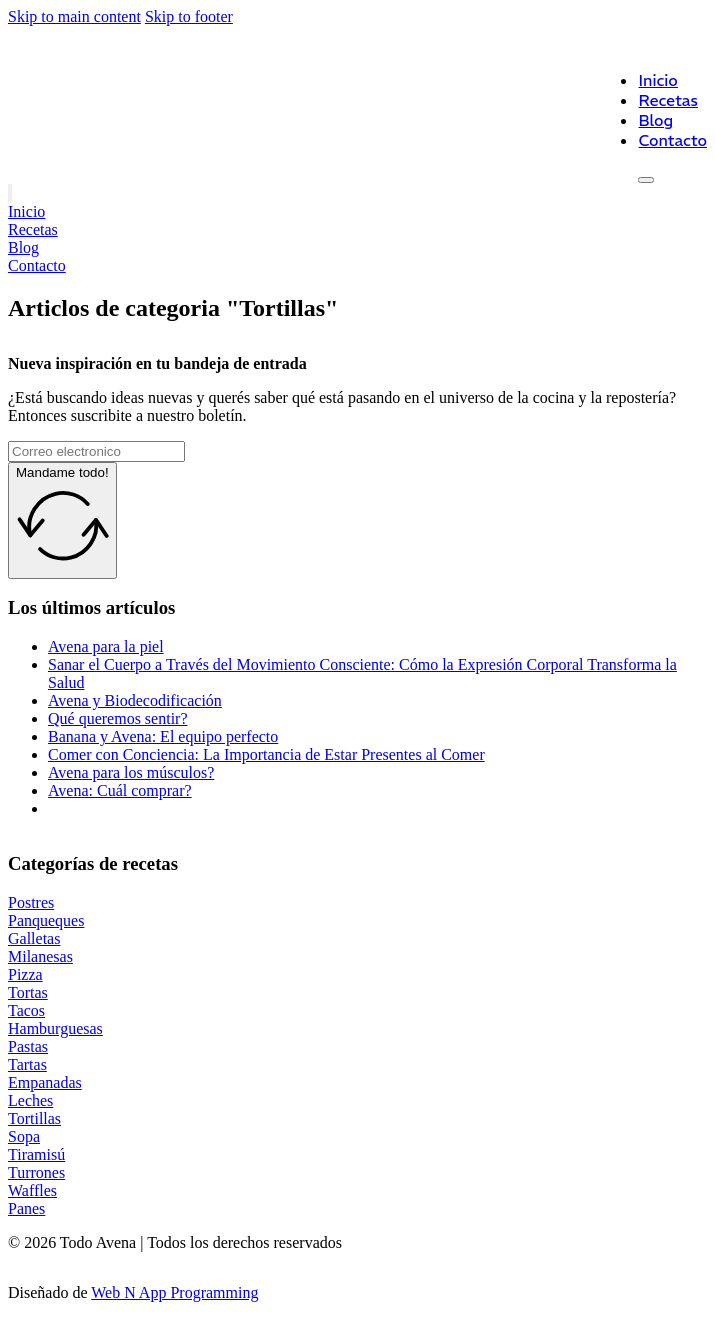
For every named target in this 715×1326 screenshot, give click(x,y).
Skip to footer (189, 16)
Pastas (28, 1046)
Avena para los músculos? (131, 772)
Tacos (26, 1010)
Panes (26, 1208)
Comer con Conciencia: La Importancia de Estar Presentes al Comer (266, 754)
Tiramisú (36, 1154)
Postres (31, 902)
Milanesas (40, 956)
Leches (30, 1100)
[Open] (646, 180)
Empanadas (45, 1082)
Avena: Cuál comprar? (120, 790)
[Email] (96, 451)
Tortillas (34, 1118)
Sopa (24, 1136)
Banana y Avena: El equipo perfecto (163, 736)
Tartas (27, 1064)
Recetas (667, 100)
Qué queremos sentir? (118, 718)
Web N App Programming (174, 1292)
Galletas (34, 938)
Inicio (657, 80)
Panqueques (46, 920)
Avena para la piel (106, 646)
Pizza (25, 974)
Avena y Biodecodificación (135, 700)
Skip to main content (74, 16)
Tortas (28, 992)
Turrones (36, 1172)
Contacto (672, 140)
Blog (655, 120)
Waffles (32, 1190)
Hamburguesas (55, 1028)
